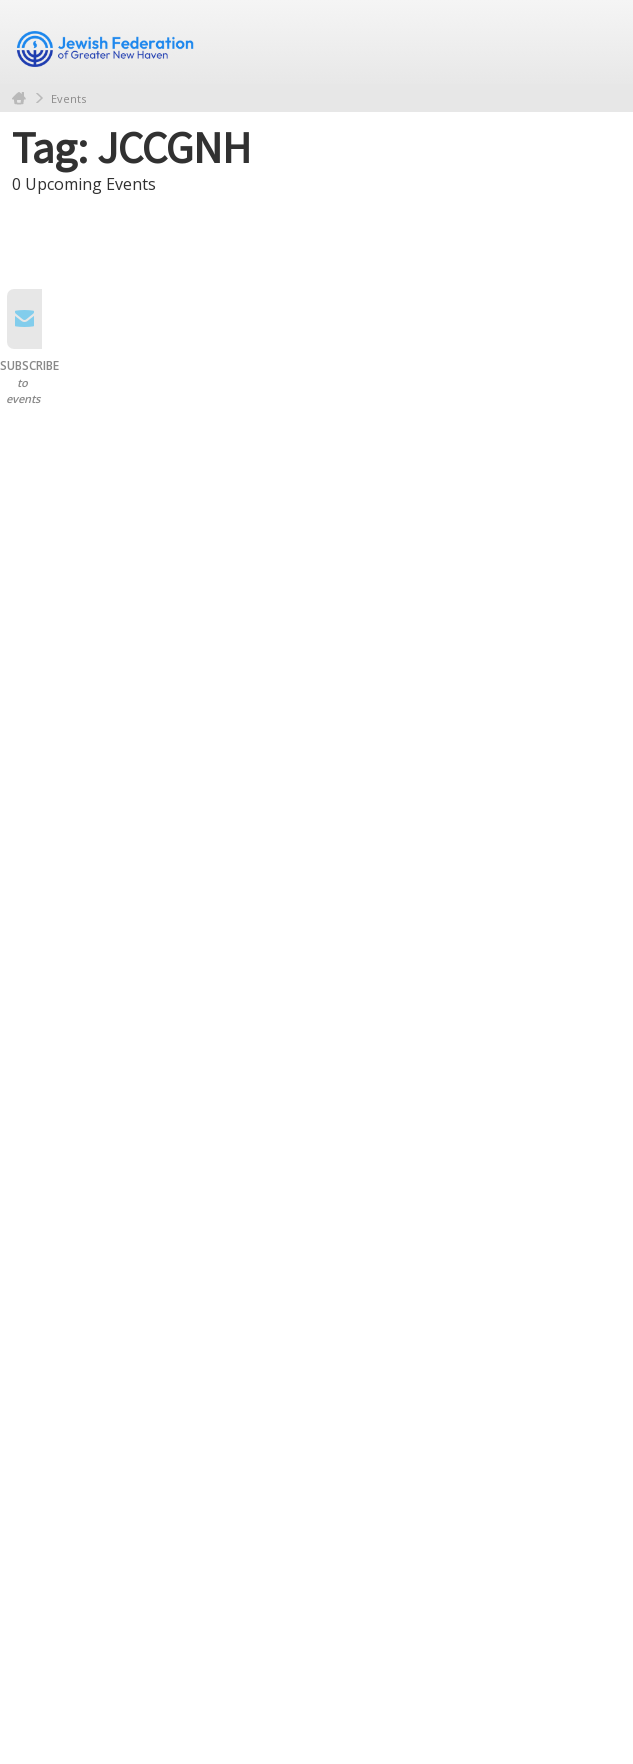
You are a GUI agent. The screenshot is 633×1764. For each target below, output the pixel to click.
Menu (598, 42)
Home (19, 98)
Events (68, 98)
